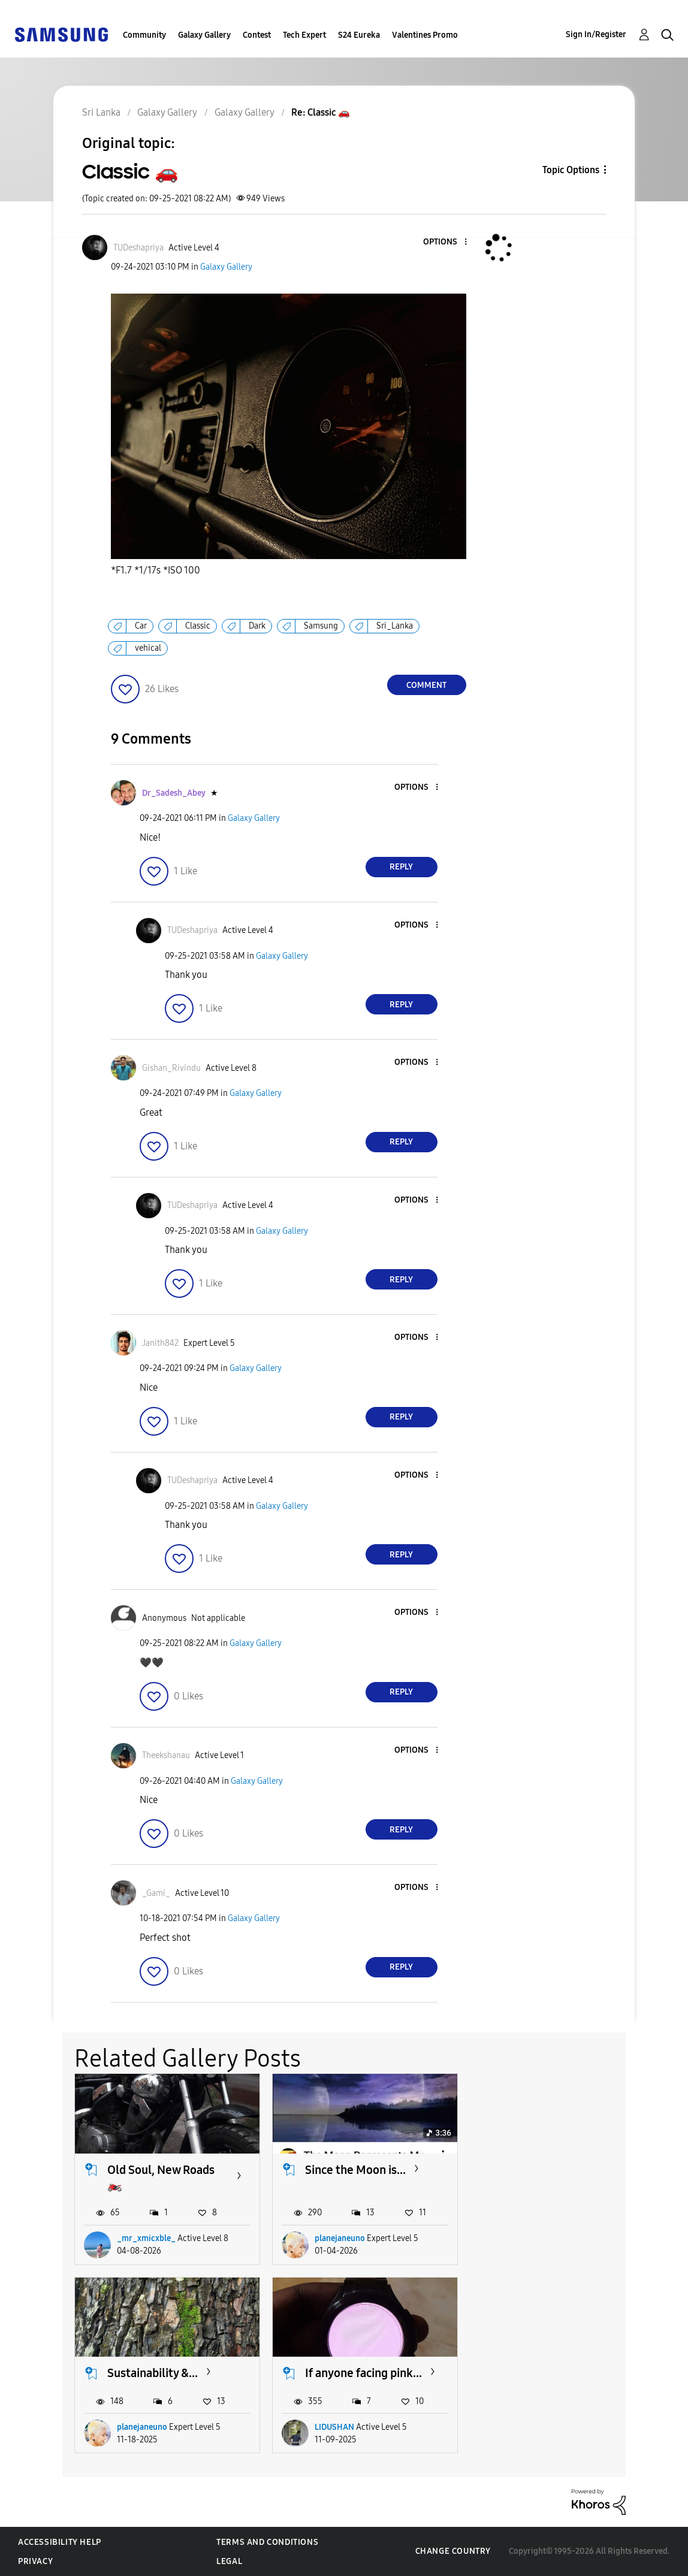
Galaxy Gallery (204, 35)
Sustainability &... (548, 2169)
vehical (148, 648)
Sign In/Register (596, 34)
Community (144, 35)
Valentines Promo (425, 35)
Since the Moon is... (355, 2169)
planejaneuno (340, 2238)
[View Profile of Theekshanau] (166, 1755)
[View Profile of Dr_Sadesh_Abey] (174, 793)
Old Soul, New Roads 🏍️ (161, 2176)
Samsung (321, 626)
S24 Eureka (359, 35)
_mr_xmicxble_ (146, 2238)
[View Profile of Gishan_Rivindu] (171, 1068)
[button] (445, 242)
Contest (257, 35)
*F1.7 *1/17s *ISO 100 (155, 570)
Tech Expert (304, 35)
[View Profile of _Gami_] (156, 1893)
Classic (197, 626)
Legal (229, 2561)
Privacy (35, 2561)
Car (141, 626)
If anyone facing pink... (165, 2373)
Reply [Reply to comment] (401, 867)
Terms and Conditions (267, 2542)
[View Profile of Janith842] (160, 1343)
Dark (257, 626)
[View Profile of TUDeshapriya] (138, 248)
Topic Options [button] (570, 170)
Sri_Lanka (394, 626)
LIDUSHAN (136, 2427)
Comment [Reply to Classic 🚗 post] (426, 685)
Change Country (453, 2551)
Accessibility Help (59, 2542)
